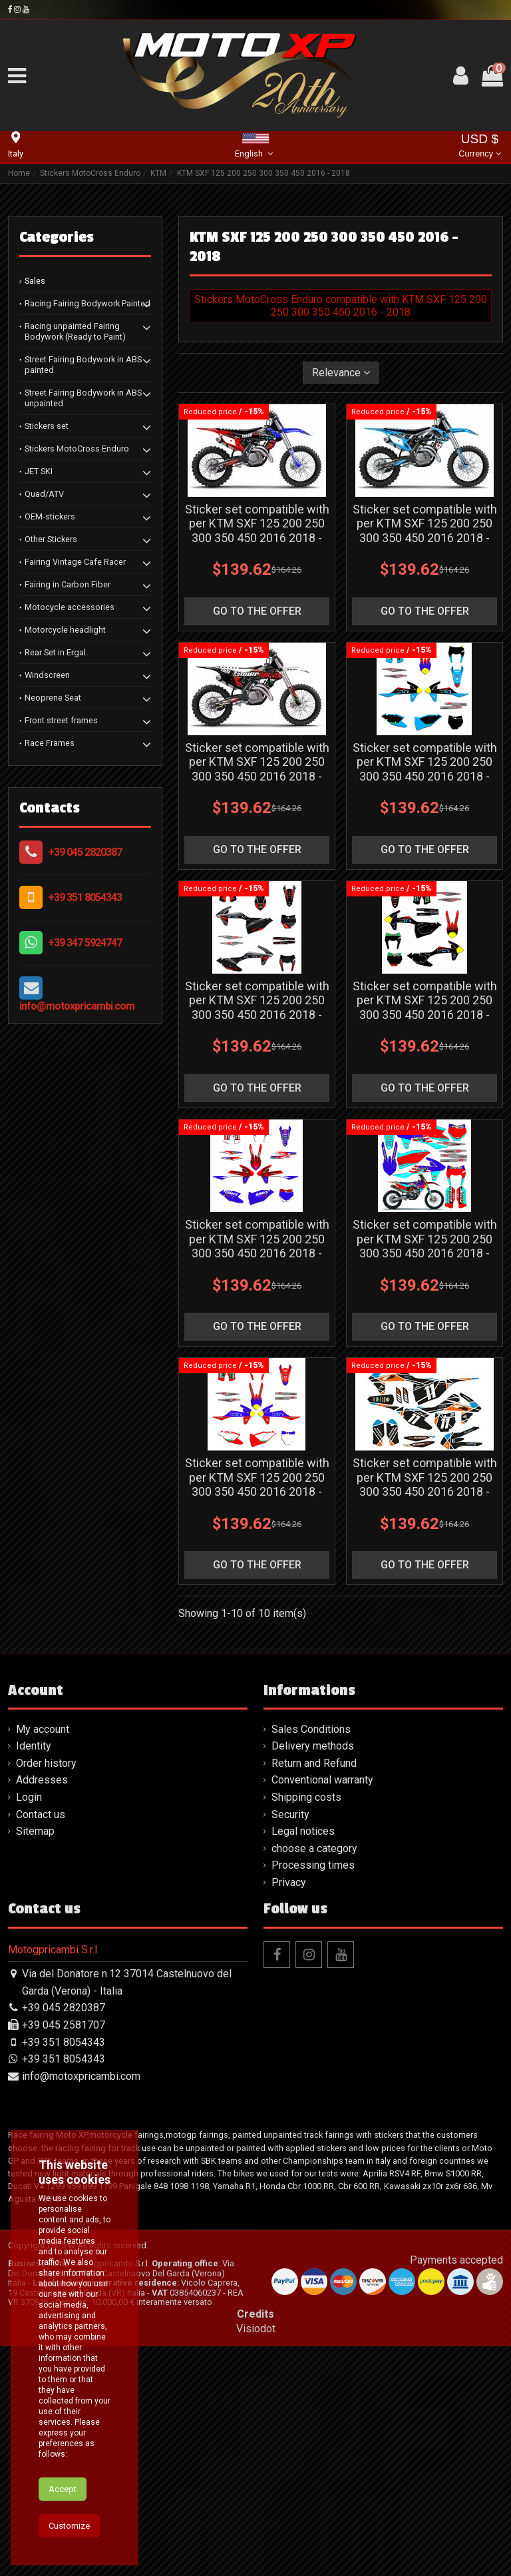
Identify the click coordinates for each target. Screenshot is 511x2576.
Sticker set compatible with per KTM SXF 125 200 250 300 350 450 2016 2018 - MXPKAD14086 (425, 1484)
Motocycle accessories (69, 607)
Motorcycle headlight (65, 630)
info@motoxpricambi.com (76, 1006)
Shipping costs (306, 1797)
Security (290, 1814)
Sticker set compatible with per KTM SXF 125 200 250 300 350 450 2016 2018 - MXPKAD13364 (425, 530)
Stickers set (47, 426)
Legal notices (303, 1831)
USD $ (479, 147)
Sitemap (35, 1831)
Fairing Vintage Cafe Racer (75, 562)
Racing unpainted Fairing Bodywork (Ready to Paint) (75, 331)
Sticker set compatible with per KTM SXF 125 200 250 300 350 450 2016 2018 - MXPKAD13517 (425, 1246)
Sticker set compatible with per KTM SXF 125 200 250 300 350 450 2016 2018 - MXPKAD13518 (257, 1484)
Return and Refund (314, 1763)
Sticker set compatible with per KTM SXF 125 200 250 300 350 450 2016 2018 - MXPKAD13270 (257, 530)
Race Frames (50, 743)
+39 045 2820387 (85, 852)
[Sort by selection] (341, 372)
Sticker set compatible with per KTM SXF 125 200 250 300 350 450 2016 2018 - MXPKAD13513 (425, 769)
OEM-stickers (50, 516)
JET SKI (39, 471)
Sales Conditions (311, 1729)
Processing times (313, 1865)
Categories (56, 237)
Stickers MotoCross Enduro (77, 449)
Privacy (288, 1882)
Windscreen (47, 675)
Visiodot (255, 2328)
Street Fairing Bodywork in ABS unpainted (83, 398)
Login (29, 1797)
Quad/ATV (44, 494)
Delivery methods (312, 1746)
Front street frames (61, 720)
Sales (35, 281)
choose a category (314, 1848)
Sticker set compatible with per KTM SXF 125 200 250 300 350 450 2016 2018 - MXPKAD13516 (257, 1246)
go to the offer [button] (257, 611)
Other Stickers (51, 539)
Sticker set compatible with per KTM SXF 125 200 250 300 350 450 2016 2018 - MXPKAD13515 (425, 1007)
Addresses (42, 1779)
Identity (33, 1746)
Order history (46, 1763)
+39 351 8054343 (85, 897)
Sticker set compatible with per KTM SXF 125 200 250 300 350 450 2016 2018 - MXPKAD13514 (257, 1007)
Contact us (40, 1814)
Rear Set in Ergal (55, 652)
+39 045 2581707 (63, 2025)
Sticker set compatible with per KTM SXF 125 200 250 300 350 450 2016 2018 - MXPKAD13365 (257, 769)
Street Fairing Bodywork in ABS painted (83, 364)
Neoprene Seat (53, 698)
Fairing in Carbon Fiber (67, 584)
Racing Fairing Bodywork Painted (87, 303)
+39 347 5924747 (85, 942)
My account (42, 1729)
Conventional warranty (322, 1779)
